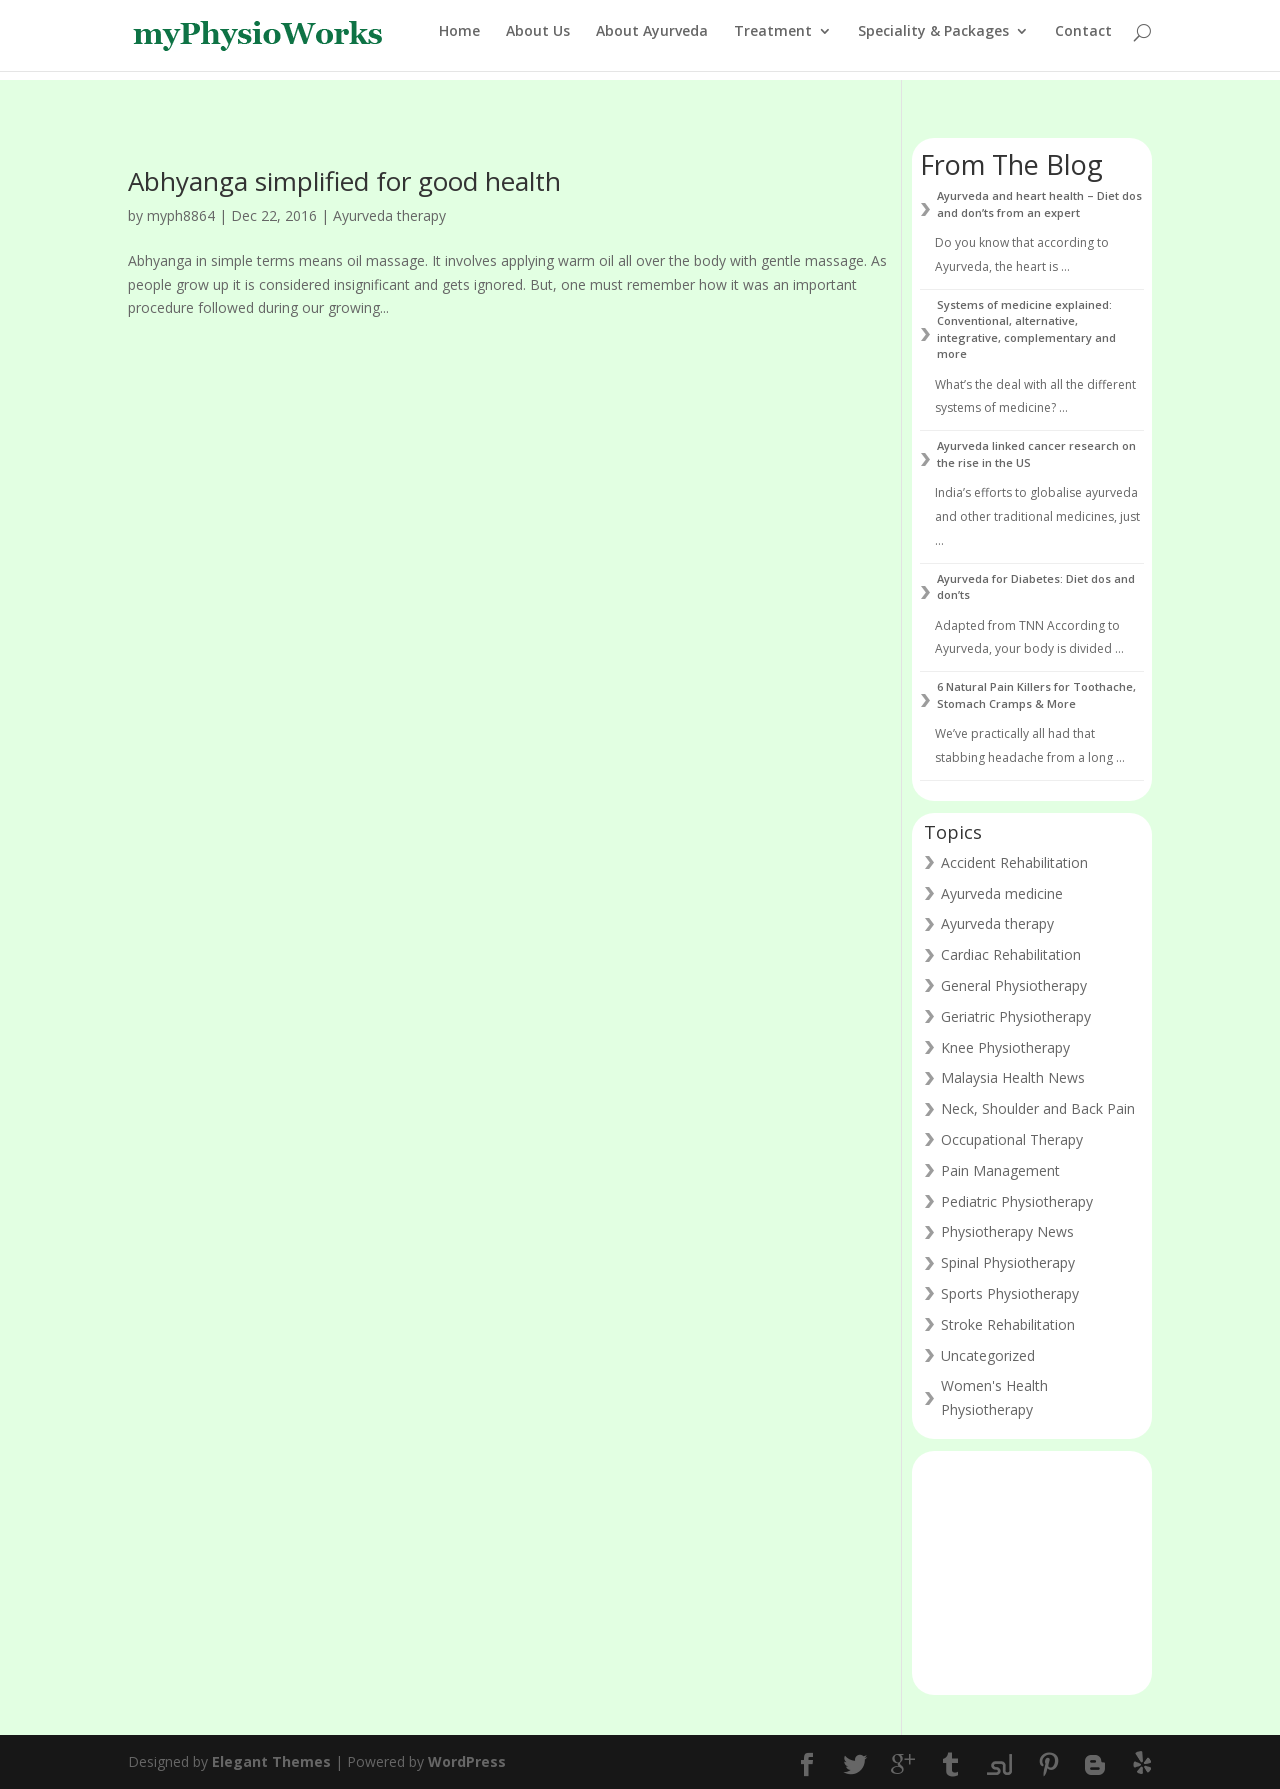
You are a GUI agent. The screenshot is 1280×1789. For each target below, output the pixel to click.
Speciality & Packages (933, 41)
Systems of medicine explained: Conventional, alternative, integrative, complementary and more (1026, 329)
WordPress (467, 1761)
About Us (538, 41)
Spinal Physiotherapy (1008, 1262)
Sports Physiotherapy (1010, 1293)
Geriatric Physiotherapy (1016, 1016)
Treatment (773, 41)
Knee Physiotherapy (1005, 1047)
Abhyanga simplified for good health (344, 181)
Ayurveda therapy (389, 215)
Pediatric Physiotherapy (1017, 1201)
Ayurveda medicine (1002, 893)
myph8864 (181, 215)
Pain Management (1000, 1170)
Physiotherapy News (1007, 1231)
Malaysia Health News (1013, 1077)
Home (459, 41)
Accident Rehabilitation (1014, 862)
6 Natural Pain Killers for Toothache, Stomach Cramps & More (1036, 695)
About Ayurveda (652, 41)
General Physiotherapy (1014, 985)
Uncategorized (988, 1355)
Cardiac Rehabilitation (1011, 954)
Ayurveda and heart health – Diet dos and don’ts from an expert (1039, 204)
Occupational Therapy (1012, 1139)
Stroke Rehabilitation (1008, 1324)
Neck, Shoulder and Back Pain (1038, 1108)
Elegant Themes (271, 1761)
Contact (1083, 41)
